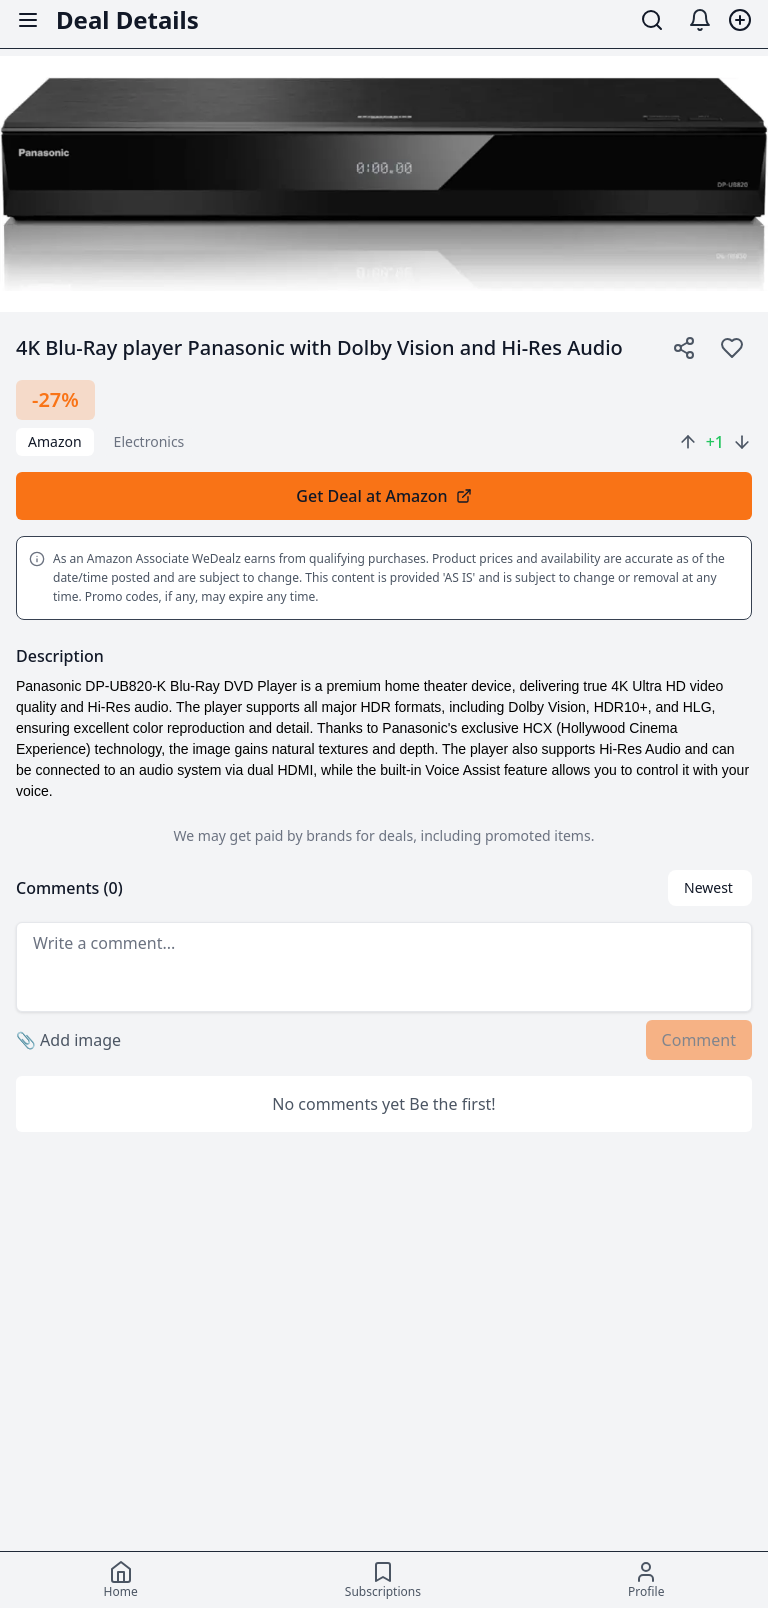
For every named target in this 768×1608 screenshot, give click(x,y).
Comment (699, 1040)
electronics (149, 441)
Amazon (55, 441)
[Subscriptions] (383, 1580)
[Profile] (646, 1580)
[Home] (121, 1580)
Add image (68, 1040)
